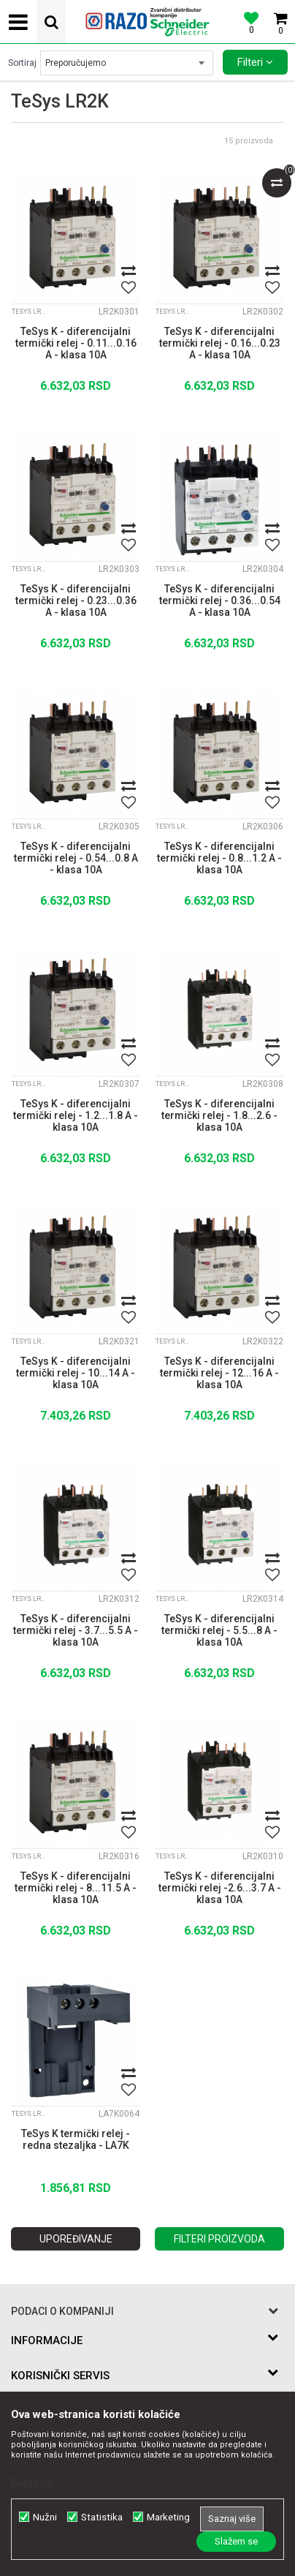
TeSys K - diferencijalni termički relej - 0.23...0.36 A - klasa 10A (76, 600)
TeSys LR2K (30, 311)
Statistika (102, 2517)
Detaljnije (32, 2483)
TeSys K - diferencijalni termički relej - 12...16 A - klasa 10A (219, 1372)
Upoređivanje (75, 2239)
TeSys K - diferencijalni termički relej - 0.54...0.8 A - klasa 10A (76, 857)
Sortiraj (22, 63)
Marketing (168, 2517)
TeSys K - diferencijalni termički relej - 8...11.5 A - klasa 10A (76, 1887)
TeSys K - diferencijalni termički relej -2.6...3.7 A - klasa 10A (219, 1887)
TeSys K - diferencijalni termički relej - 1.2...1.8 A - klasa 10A (75, 1115)
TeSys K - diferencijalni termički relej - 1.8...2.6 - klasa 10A (219, 1115)
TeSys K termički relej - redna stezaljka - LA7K (75, 2139)
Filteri (255, 62)
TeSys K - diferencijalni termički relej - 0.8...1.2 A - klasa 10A (219, 857)
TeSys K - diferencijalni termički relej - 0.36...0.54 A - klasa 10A (219, 600)
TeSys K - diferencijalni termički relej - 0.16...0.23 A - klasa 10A (219, 343)
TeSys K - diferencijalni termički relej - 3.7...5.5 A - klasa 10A (75, 1630)
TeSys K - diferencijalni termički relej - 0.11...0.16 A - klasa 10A (76, 343)
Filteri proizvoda (219, 2239)
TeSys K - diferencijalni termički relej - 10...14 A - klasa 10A (75, 1372)
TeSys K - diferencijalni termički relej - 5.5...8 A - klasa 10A (219, 1630)
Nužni (45, 2517)
